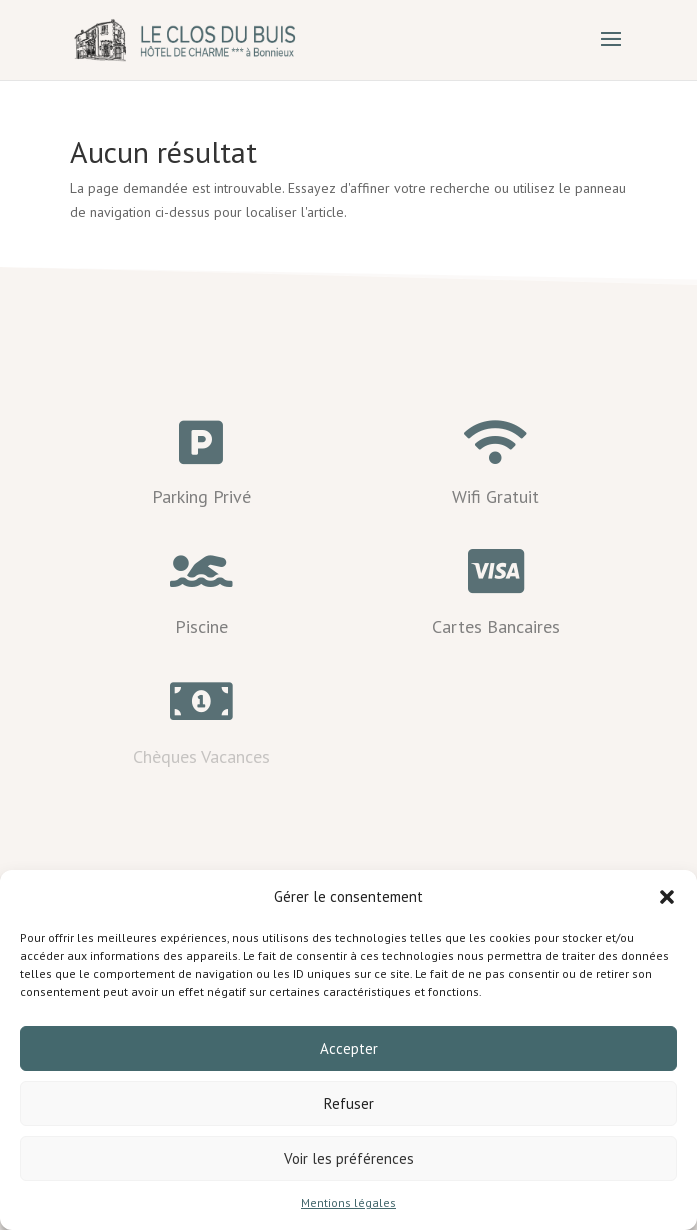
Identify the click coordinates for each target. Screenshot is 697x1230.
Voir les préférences (349, 1158)
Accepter (349, 1048)
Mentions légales (348, 1202)
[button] (667, 897)
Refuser (349, 1103)
